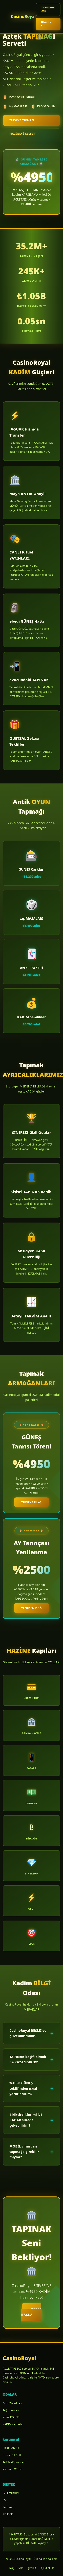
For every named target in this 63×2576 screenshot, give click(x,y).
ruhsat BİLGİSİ (12, 2455)
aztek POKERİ (11, 2417)
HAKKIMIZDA (11, 2448)
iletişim (7, 2507)
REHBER (8, 2514)
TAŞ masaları (11, 2410)
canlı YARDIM (11, 2493)
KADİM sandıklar (13, 2424)
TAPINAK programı (14, 2462)
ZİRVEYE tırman (21, 120)
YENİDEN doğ (31, 1608)
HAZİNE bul (46, 23)
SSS (5, 2500)
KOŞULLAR (16, 2568)
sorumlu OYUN (12, 2469)
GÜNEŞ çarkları (12, 2403)
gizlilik (32, 2568)
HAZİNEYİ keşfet (22, 134)
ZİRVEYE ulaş (31, 1502)
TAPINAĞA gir (48, 9)
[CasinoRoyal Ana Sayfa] (19, 16)
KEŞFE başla (31, 2312)
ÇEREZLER (47, 2568)
